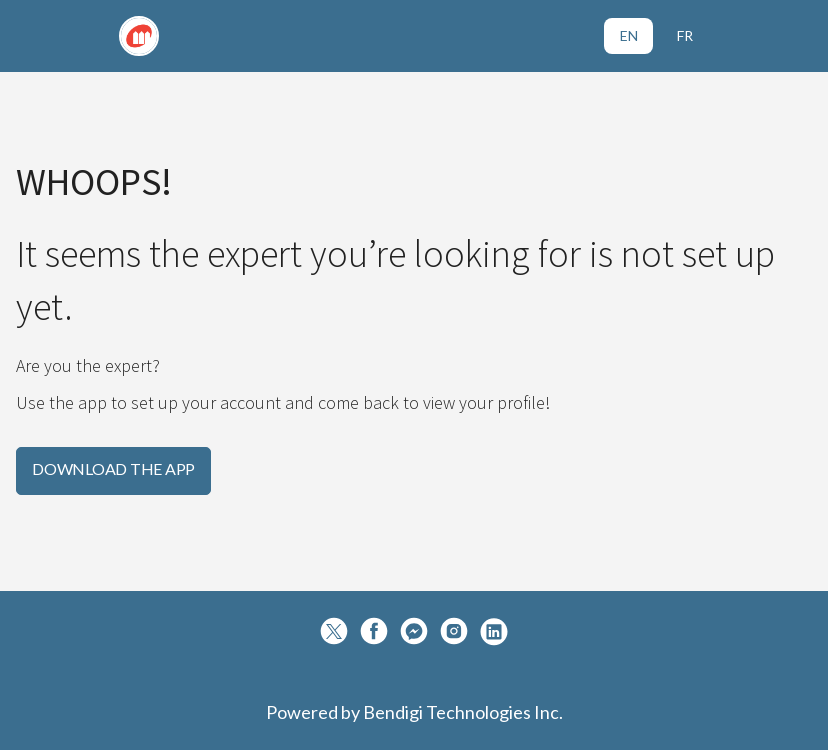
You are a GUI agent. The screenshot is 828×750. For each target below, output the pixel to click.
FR (685, 35)
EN (629, 35)
